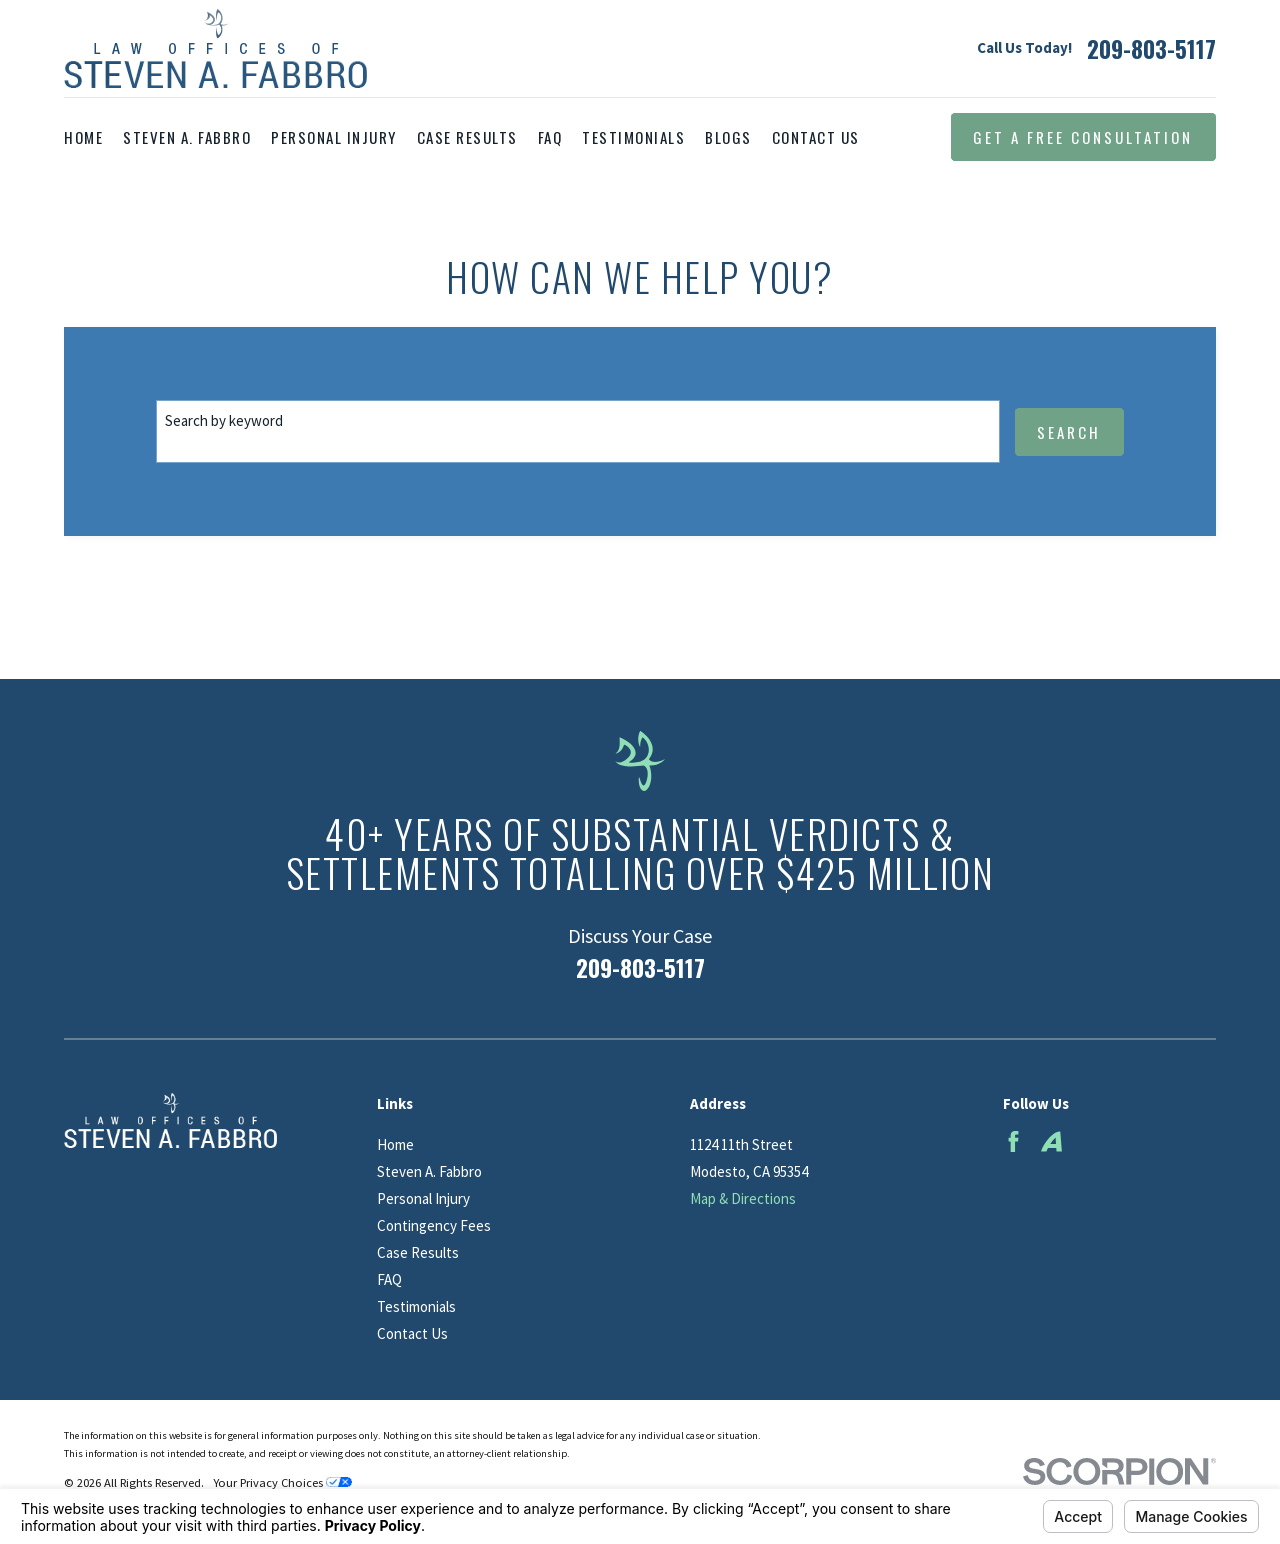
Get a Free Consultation (1083, 137)
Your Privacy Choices (282, 1482)
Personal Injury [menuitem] (334, 137)
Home (395, 1144)
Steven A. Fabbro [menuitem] (187, 137)
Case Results (418, 1252)
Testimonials (416, 1306)
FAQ (389, 1279)
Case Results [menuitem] (467, 137)
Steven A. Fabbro (429, 1171)
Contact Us (412, 1333)
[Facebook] (1013, 1141)
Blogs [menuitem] (728, 137)
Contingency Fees (434, 1225)
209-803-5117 (1151, 48)
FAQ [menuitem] (550, 137)
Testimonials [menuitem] (633, 137)
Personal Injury (423, 1198)
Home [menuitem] (83, 137)
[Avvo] (1051, 1141)
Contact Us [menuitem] (816, 137)
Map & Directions (743, 1198)
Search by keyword (224, 420)
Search (1069, 432)
